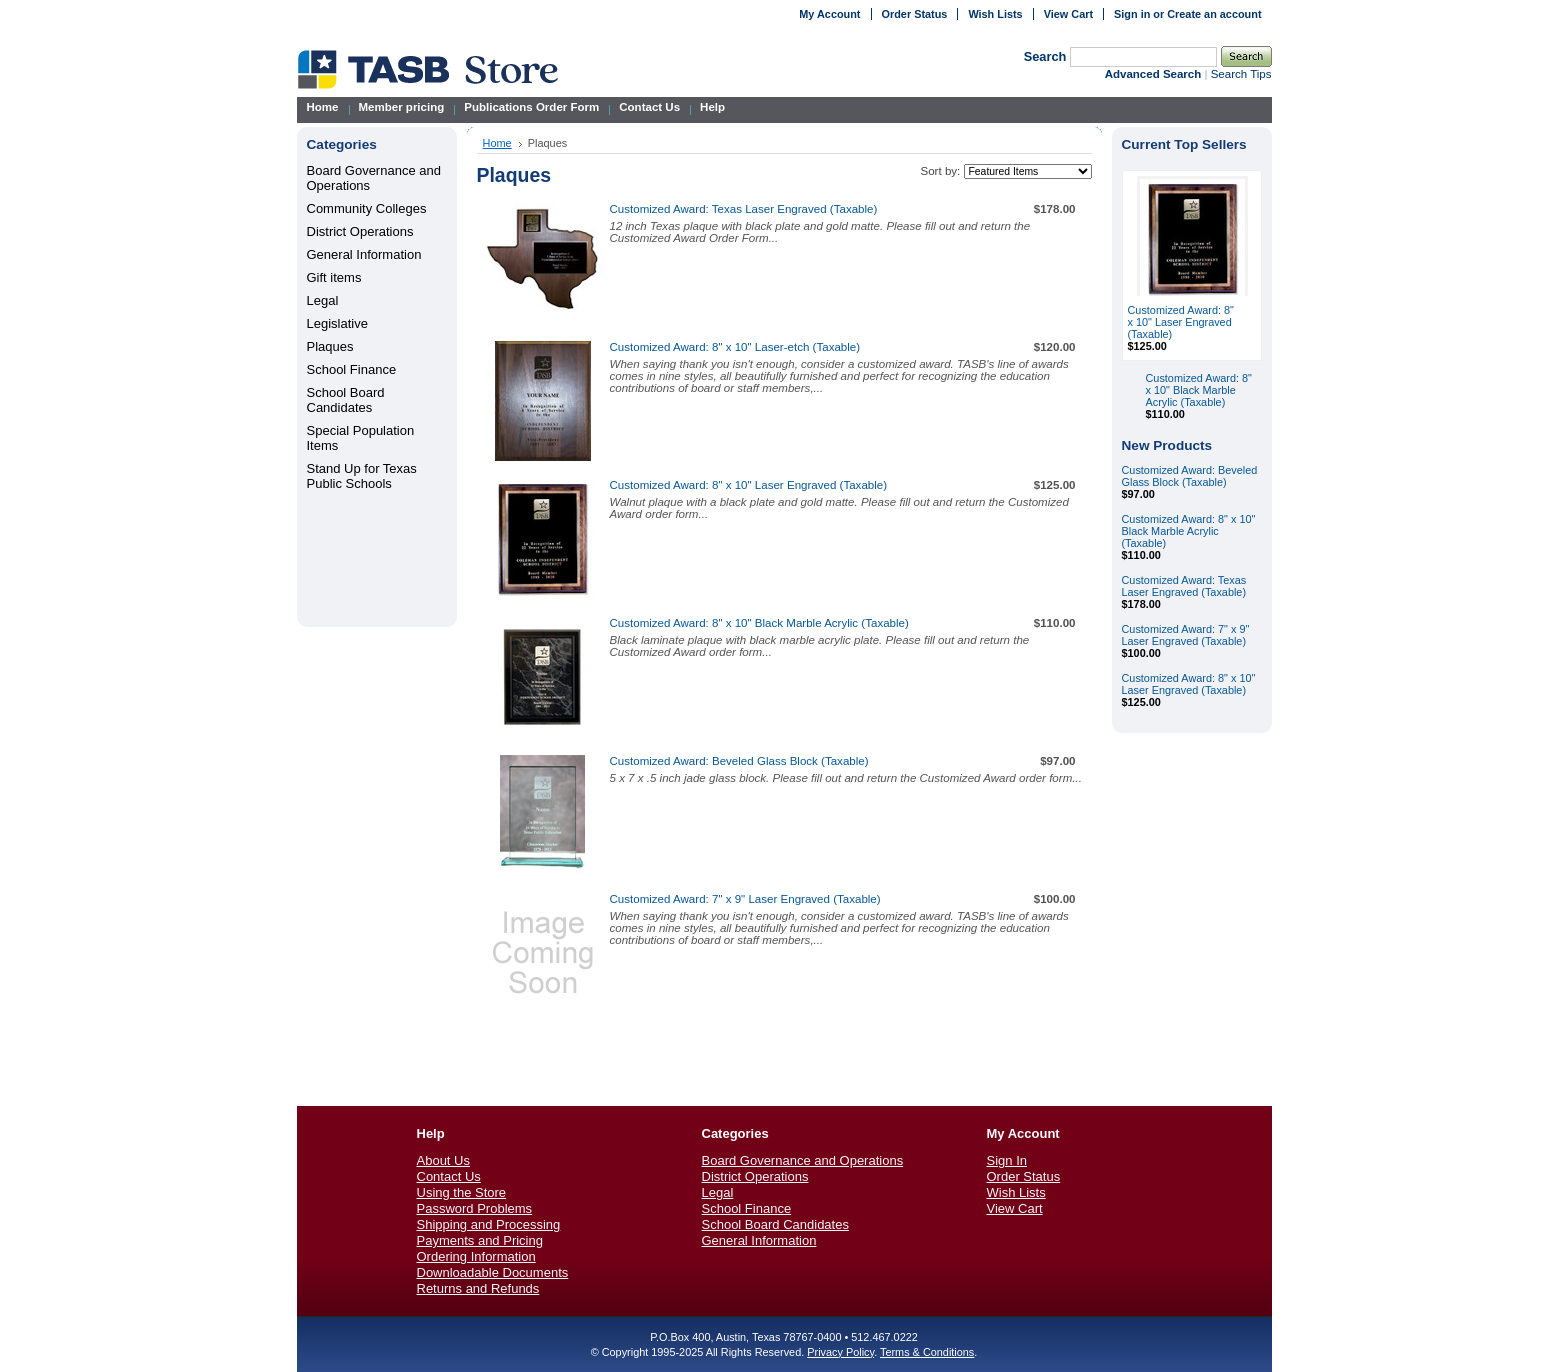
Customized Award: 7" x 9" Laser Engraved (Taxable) (745, 899)
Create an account (1214, 14)
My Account (829, 14)
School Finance (352, 369)
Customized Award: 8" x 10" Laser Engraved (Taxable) (749, 485)
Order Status (915, 14)
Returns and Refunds (478, 1288)
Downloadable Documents (493, 1272)
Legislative (337, 323)
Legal (323, 300)
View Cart (1068, 14)
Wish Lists (995, 14)
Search (1045, 56)
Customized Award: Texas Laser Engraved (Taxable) (744, 209)
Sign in (1132, 14)
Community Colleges (367, 208)
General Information (364, 254)
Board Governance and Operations (803, 1160)
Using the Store (462, 1192)
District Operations (360, 231)
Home (497, 143)
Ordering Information (476, 1256)
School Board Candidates (346, 400)
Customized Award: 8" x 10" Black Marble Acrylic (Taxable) (759, 623)
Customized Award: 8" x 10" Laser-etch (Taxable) (735, 347)
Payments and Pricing (480, 1240)
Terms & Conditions (927, 1352)
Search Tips (1241, 74)
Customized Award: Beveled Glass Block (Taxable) (739, 761)
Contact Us (449, 1176)
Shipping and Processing (489, 1224)
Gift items (334, 277)
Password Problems (475, 1208)
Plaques (330, 346)
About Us (443, 1160)
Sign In (1007, 1160)
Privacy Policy (840, 1352)
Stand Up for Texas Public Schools (362, 476)
